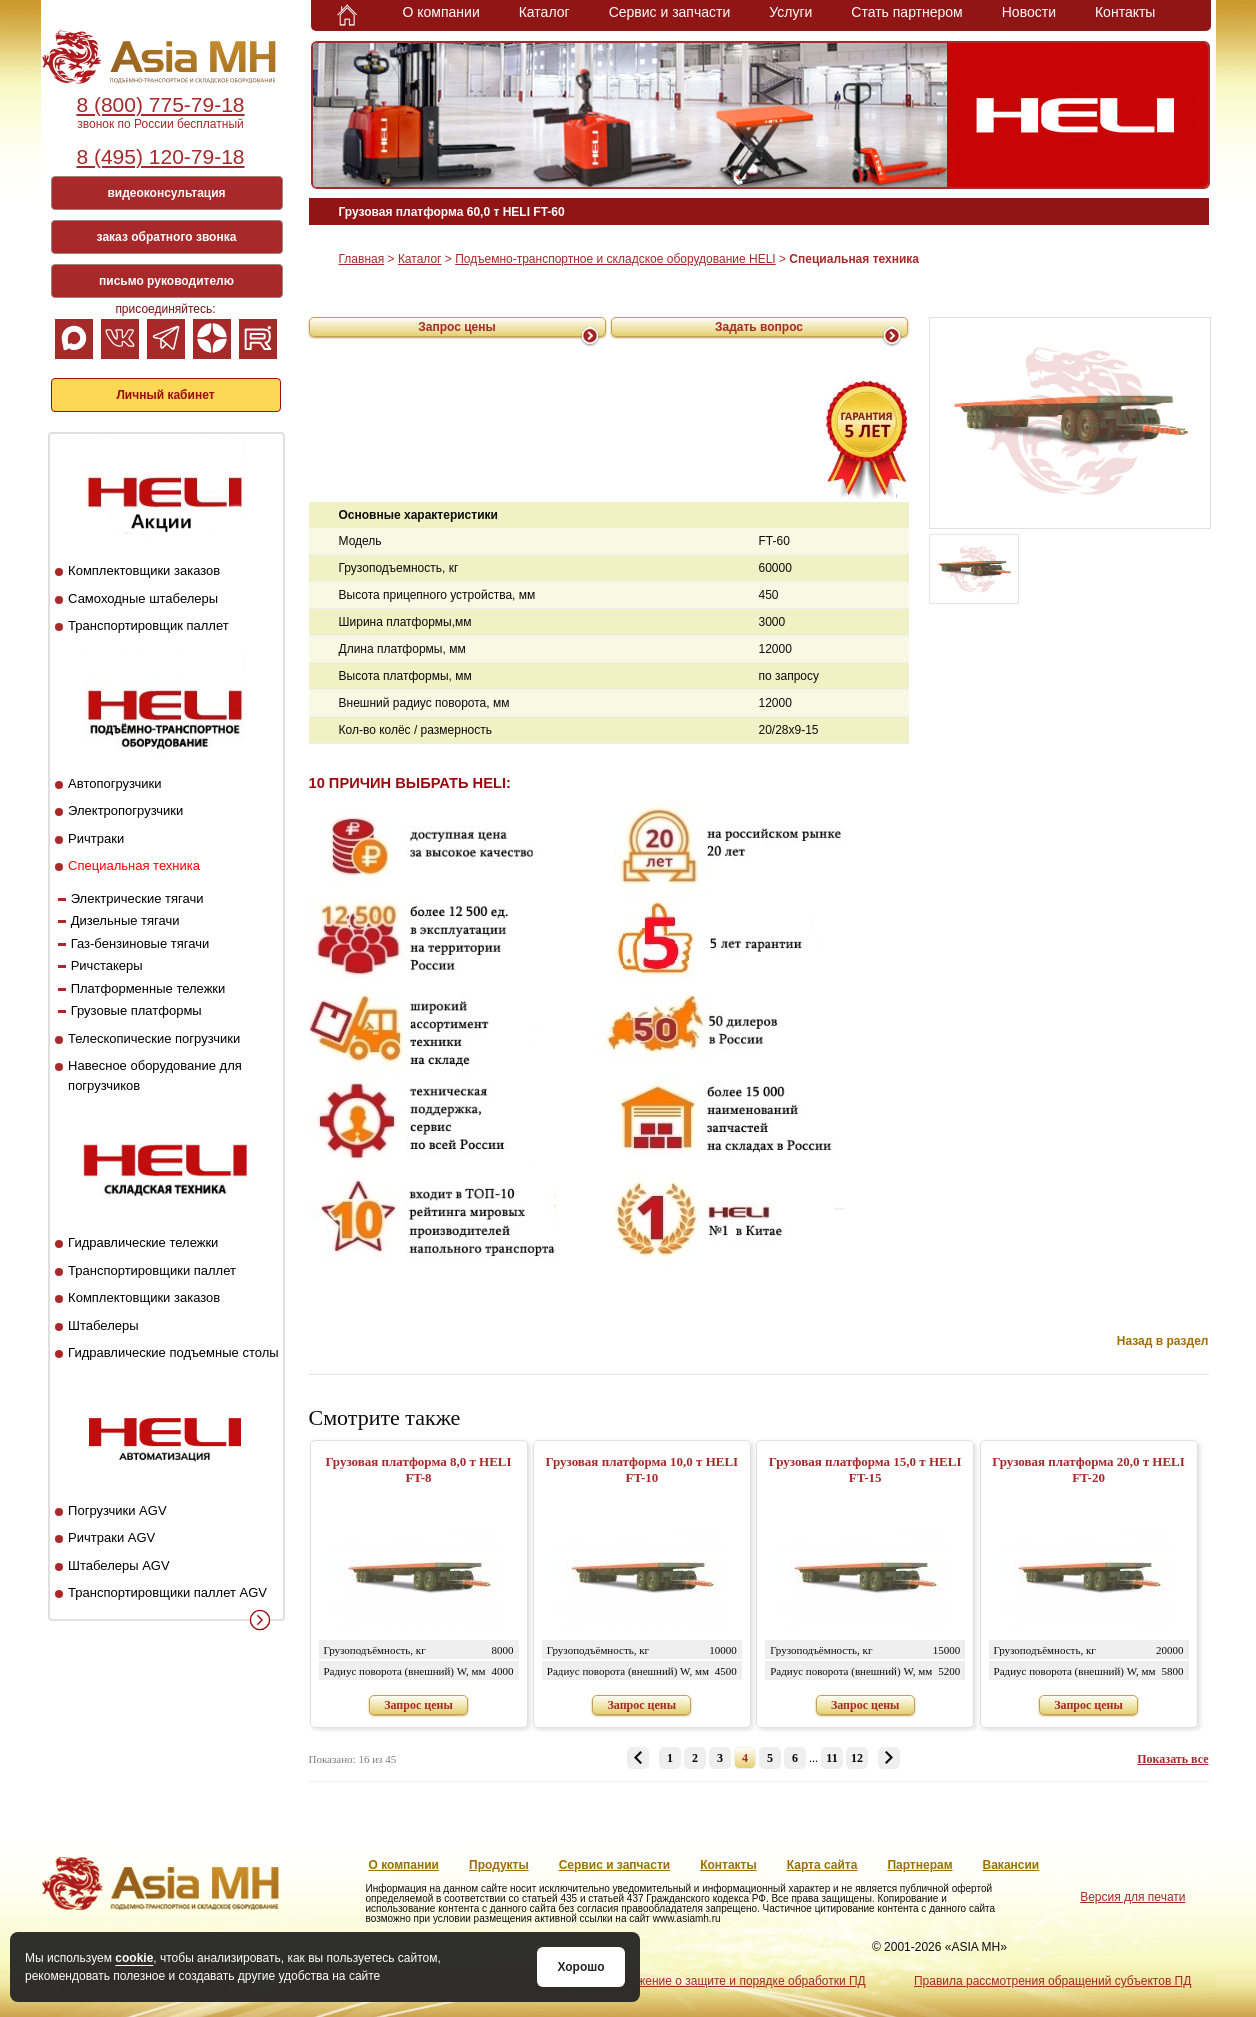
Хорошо (580, 1967)
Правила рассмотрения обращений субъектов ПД (1052, 1981)
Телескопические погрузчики (154, 1038)
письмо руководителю (166, 281)
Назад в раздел (1163, 1341)
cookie (134, 1958)
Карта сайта (822, 1865)
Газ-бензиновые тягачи (140, 943)
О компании (441, 12)
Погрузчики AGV (117, 1510)
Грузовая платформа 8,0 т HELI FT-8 (418, 1469)
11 (831, 1758)
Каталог (544, 12)
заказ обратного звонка (167, 237)
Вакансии (1011, 1865)
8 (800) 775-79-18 (160, 104)
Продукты (499, 1865)
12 (857, 1758)
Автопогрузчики (114, 783)
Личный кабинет (165, 395)
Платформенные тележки (148, 988)
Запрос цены (457, 327)
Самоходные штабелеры (143, 598)
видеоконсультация (166, 193)
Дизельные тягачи (125, 920)
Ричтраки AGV (111, 1537)
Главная (362, 259)
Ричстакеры (107, 965)
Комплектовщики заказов (144, 570)
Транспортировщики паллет (152, 1270)
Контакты (1125, 12)
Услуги (790, 12)
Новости (1029, 12)
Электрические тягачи (137, 898)
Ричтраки (96, 838)
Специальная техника (134, 865)
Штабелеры (103, 1325)
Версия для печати (1132, 1897)
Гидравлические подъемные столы (173, 1352)
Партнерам (919, 1865)
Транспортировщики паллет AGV (167, 1592)
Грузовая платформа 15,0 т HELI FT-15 (865, 1469)
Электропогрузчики (125, 810)
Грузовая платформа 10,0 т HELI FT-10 (642, 1469)
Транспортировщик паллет (148, 625)
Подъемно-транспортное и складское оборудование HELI (615, 259)
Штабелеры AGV (119, 1565)
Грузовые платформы (136, 1010)
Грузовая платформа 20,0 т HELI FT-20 (1088, 1469)
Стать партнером (906, 12)
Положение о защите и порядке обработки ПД (736, 1981)
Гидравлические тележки (143, 1242)
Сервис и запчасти (670, 12)
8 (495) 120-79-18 (160, 156)
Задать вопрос (759, 327)
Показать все (1172, 1759)
